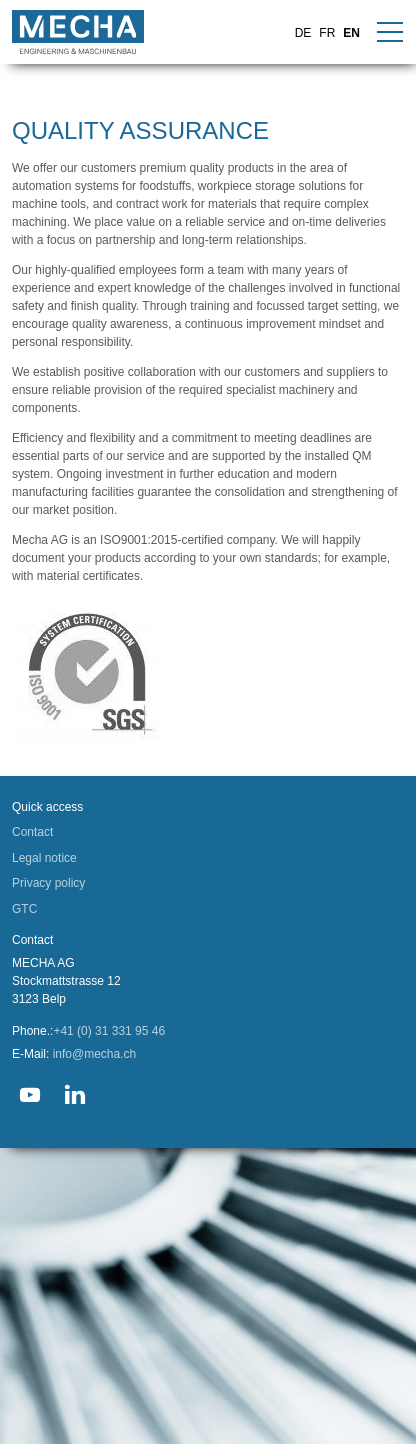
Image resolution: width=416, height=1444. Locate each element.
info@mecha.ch (95, 1350)
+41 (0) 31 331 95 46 (109, 1327)
